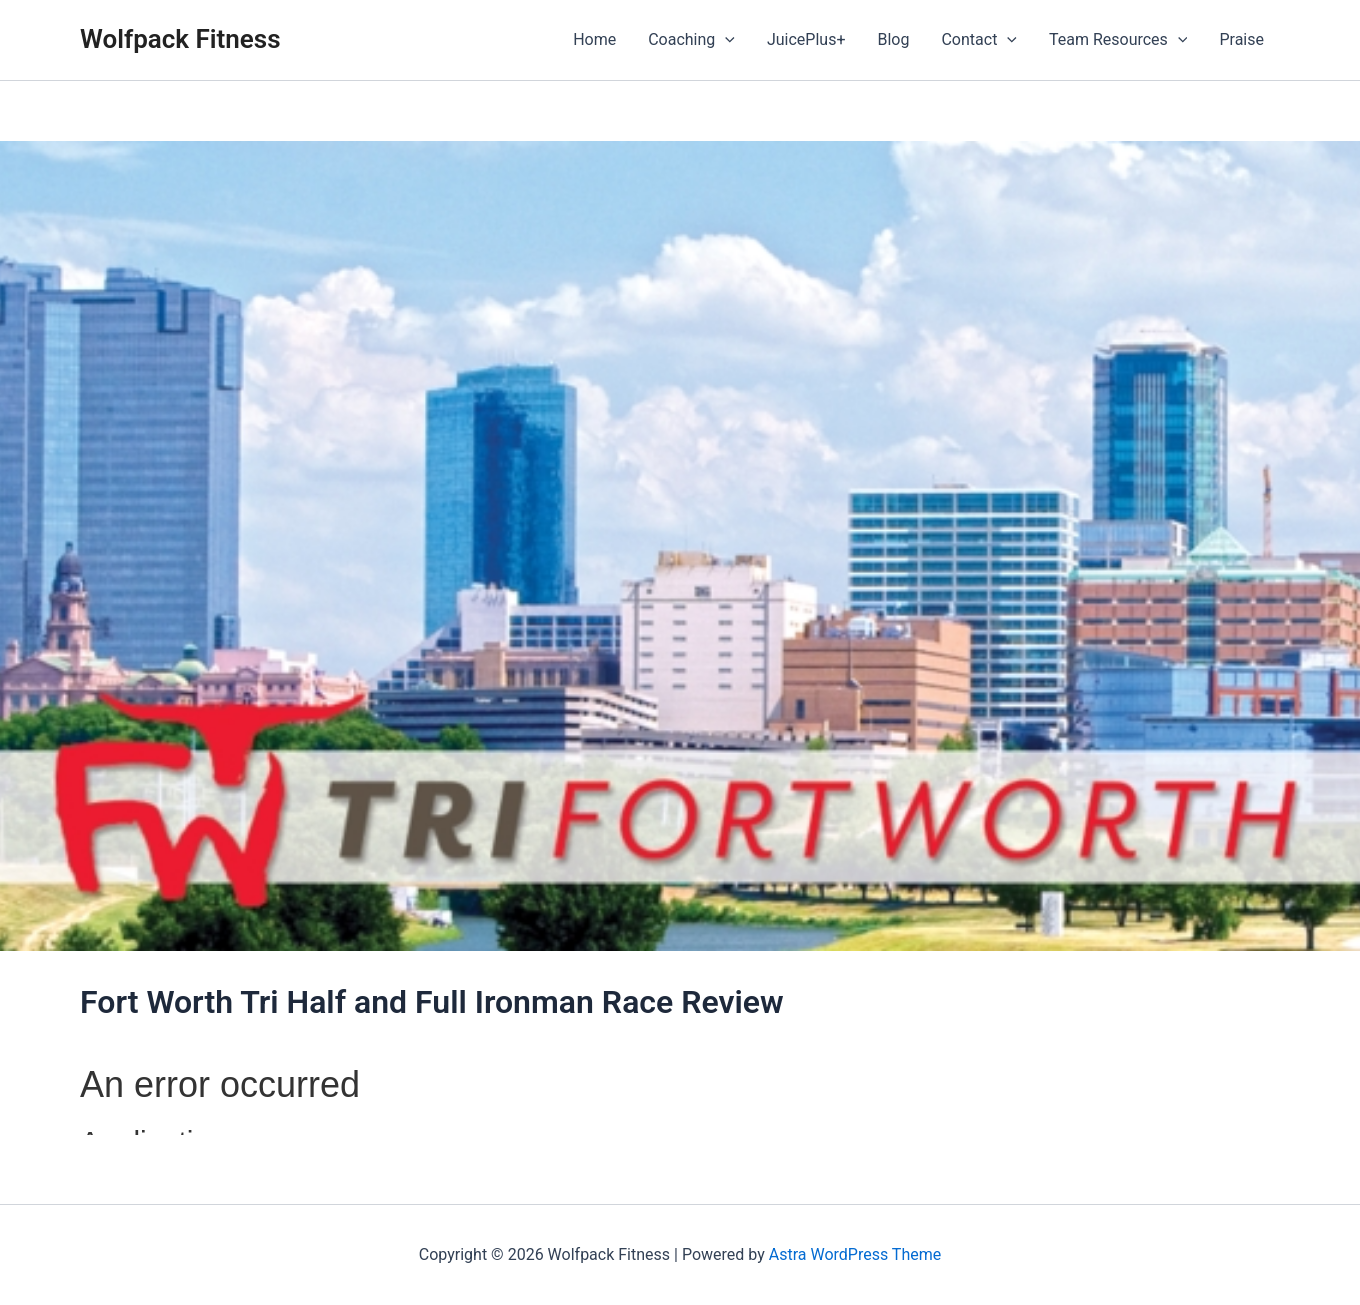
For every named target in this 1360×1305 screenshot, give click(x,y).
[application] (725, 40)
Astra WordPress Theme (855, 1254)
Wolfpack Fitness (180, 39)
